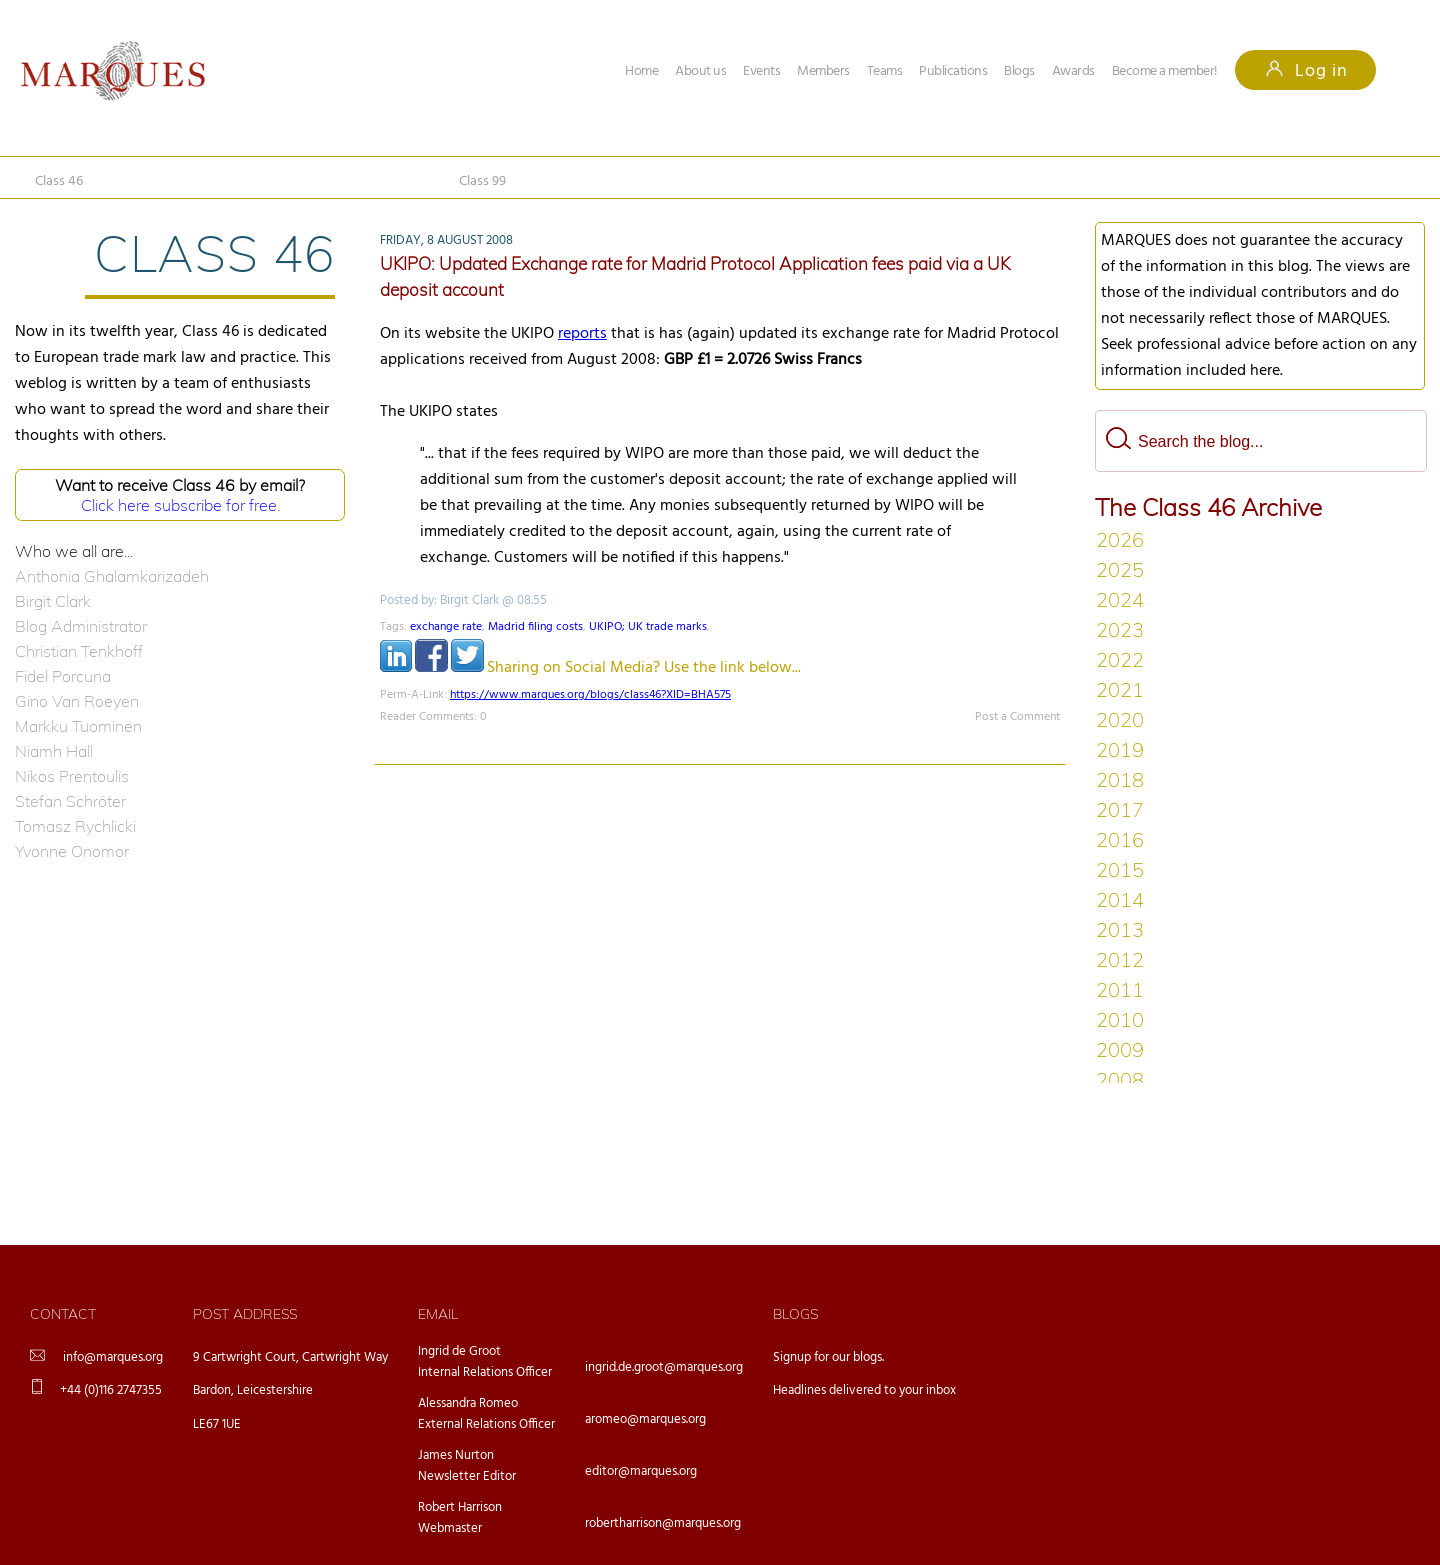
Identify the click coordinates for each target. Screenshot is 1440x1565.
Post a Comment (1017, 717)
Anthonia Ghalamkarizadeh (112, 576)
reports (582, 334)
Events (761, 71)
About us (700, 71)
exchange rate (446, 627)
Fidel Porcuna (63, 676)
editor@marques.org (641, 1471)
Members (823, 71)
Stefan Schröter (70, 801)
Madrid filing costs (535, 627)
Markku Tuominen (78, 726)
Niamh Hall (54, 751)
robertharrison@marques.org (663, 1523)
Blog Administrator (81, 626)
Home (641, 71)
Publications (953, 71)
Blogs (1019, 71)
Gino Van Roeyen (77, 701)
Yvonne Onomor (72, 851)
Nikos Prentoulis (72, 776)
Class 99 (482, 181)
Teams (885, 71)
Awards (1073, 71)
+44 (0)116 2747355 (111, 1390)
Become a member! (1165, 71)
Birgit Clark (53, 601)
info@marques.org (113, 1357)
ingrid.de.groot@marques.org (664, 1367)
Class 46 (59, 181)
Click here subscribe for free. (180, 505)
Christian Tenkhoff (79, 651)
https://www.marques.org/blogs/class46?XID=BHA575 (590, 695)
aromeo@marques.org (645, 1419)
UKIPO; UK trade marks (648, 627)
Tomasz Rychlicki (75, 826)
